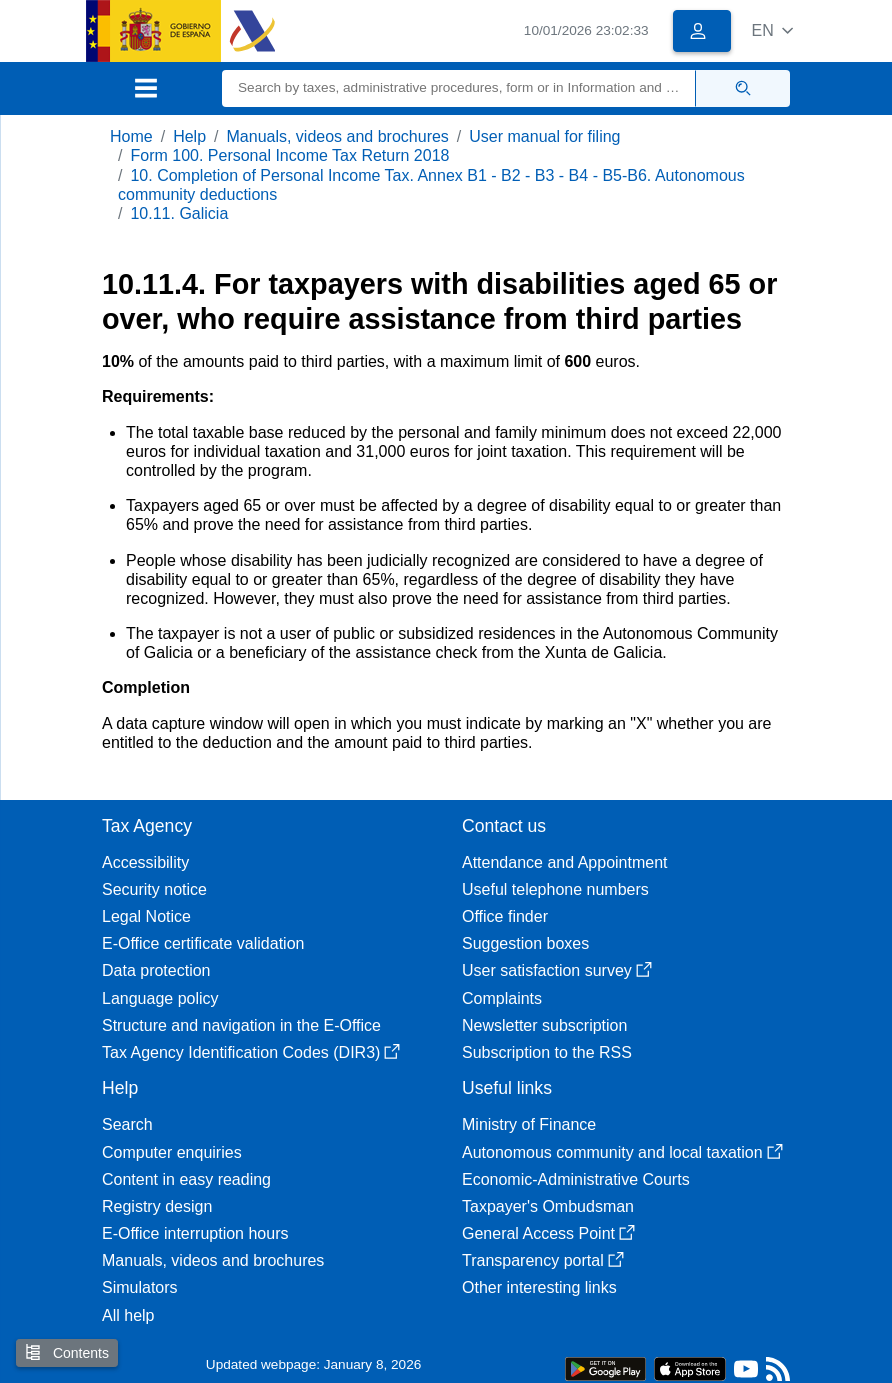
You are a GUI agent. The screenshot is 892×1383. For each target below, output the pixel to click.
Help (189, 136)
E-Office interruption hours (195, 1233)
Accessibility (145, 862)
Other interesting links (539, 1287)
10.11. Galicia (179, 213)
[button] (772, 30)
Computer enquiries (172, 1152)
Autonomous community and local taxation (622, 1152)
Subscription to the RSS (547, 1052)
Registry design (157, 1206)
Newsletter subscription (544, 1025)
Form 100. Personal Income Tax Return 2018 (289, 155)
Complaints (502, 998)
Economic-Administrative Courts (576, 1179)
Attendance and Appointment (565, 862)
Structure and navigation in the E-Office (241, 1025)
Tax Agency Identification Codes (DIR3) (251, 1052)
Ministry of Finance (529, 1124)
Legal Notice (146, 916)
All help (128, 1315)
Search (127, 1124)
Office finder (505, 916)
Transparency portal (543, 1260)
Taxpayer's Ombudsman (548, 1206)
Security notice (154, 889)
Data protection (156, 970)
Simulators (140, 1287)
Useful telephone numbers (555, 889)
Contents (67, 1352)
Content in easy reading (186, 1179)
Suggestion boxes (525, 943)
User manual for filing (544, 136)
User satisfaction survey (557, 970)
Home (131, 136)
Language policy (160, 998)
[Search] (459, 88)
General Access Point (548, 1233)
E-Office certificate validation (203, 943)
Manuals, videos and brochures (338, 136)
